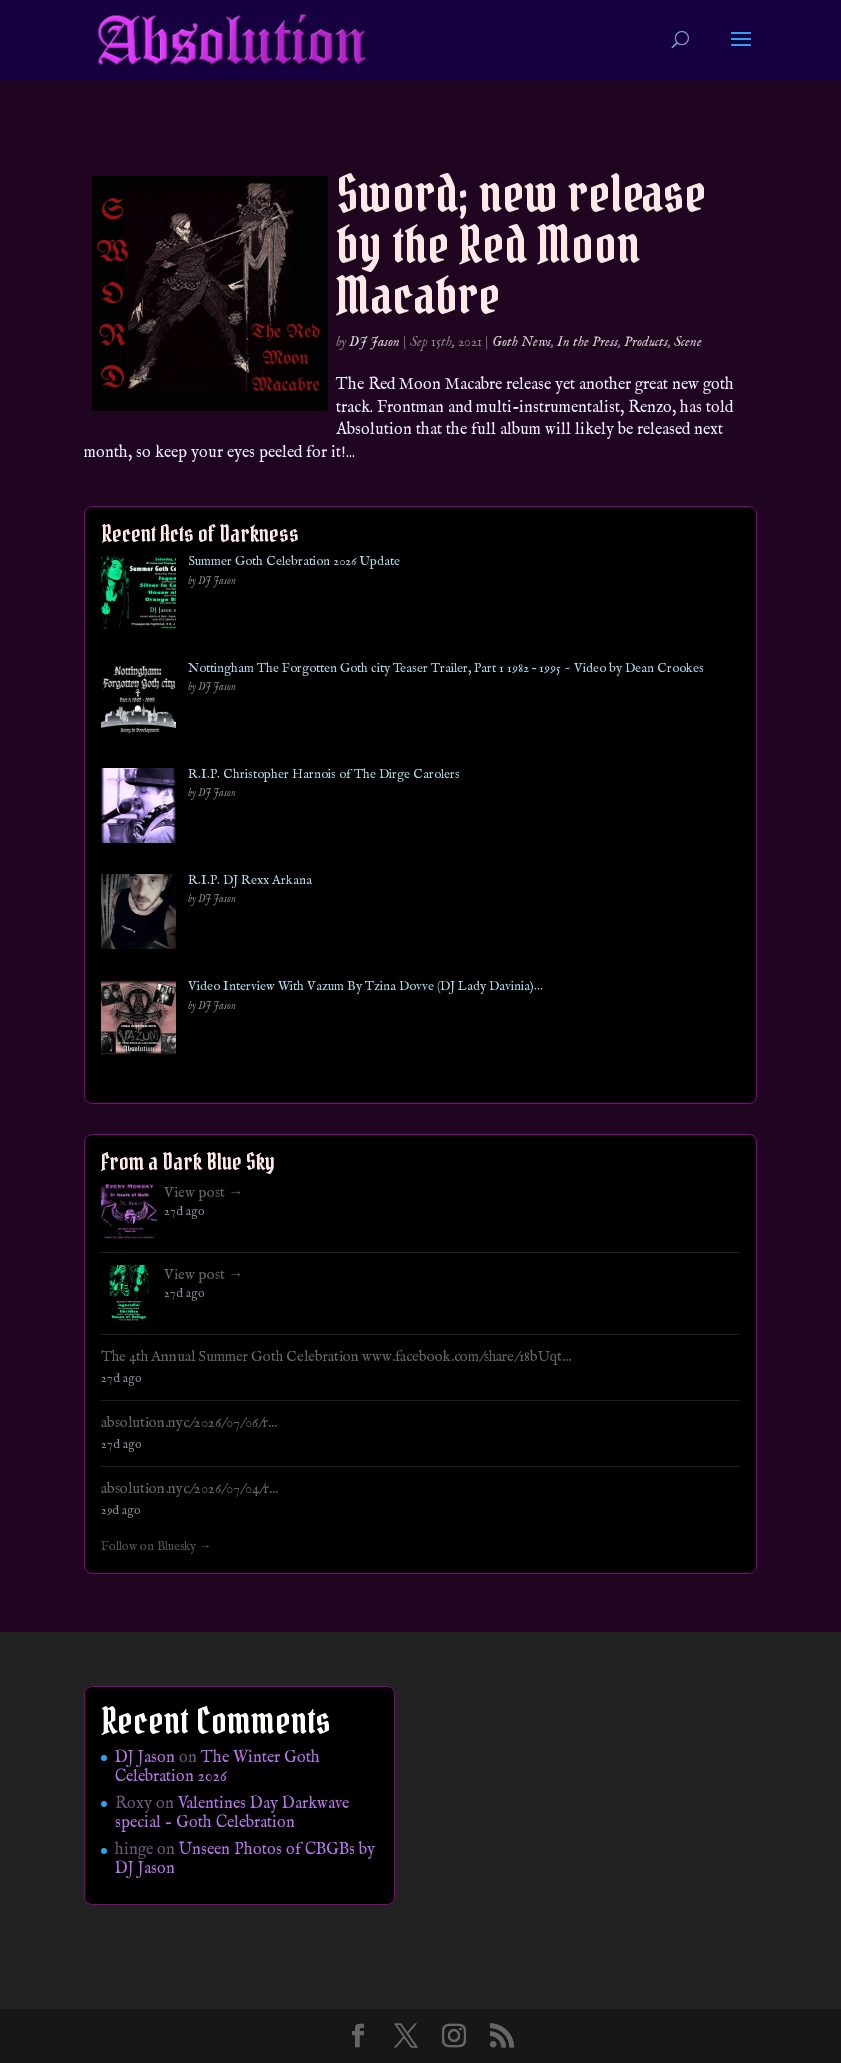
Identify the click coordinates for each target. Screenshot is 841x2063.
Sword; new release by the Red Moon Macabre (521, 244)
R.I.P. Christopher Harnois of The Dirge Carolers (324, 775)
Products (646, 342)
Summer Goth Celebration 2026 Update (294, 562)
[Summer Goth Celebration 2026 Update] (138, 596)
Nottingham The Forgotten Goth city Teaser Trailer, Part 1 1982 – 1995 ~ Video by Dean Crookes (446, 669)
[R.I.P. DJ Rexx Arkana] (138, 915)
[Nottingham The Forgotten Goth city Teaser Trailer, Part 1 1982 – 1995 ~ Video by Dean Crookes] (138, 703)
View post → (203, 1193)
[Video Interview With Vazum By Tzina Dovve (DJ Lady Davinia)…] (138, 1021)
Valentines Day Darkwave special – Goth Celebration (232, 1813)
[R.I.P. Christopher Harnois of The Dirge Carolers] (138, 809)
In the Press (587, 342)
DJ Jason (374, 342)
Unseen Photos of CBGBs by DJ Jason (245, 1859)
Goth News (521, 342)
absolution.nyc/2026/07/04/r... (189, 1489)
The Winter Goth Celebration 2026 (217, 1767)
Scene (688, 342)
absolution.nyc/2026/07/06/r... (189, 1423)
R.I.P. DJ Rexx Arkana (250, 881)
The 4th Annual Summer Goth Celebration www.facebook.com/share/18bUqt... (336, 1357)
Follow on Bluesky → (156, 1547)
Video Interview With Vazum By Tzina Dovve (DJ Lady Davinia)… (365, 987)
